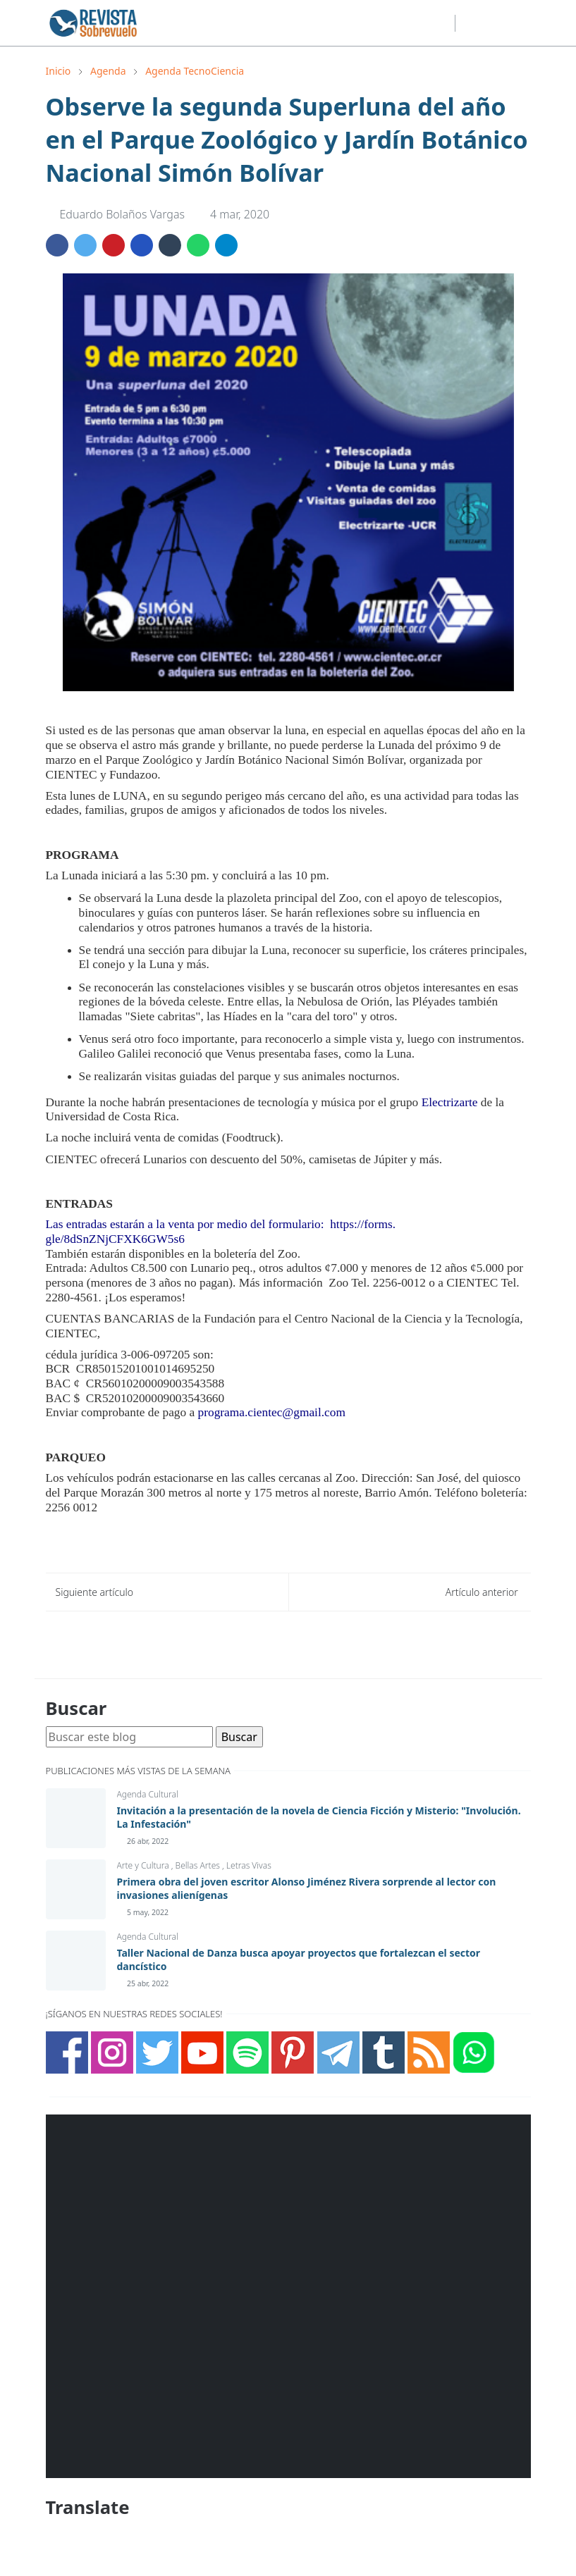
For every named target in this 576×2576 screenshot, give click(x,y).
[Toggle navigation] (519, 23)
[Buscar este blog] (129, 1736)
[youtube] (418, 23)
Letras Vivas (248, 1865)
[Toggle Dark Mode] (470, 23)
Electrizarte (450, 1102)
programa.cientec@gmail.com (271, 1412)
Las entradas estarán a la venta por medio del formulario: (186, 1224)
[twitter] (395, 23)
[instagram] (373, 23)
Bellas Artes (199, 1865)
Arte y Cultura (144, 1865)
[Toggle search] (494, 23)
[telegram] (440, 23)
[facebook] (350, 23)
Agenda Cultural (147, 1794)
